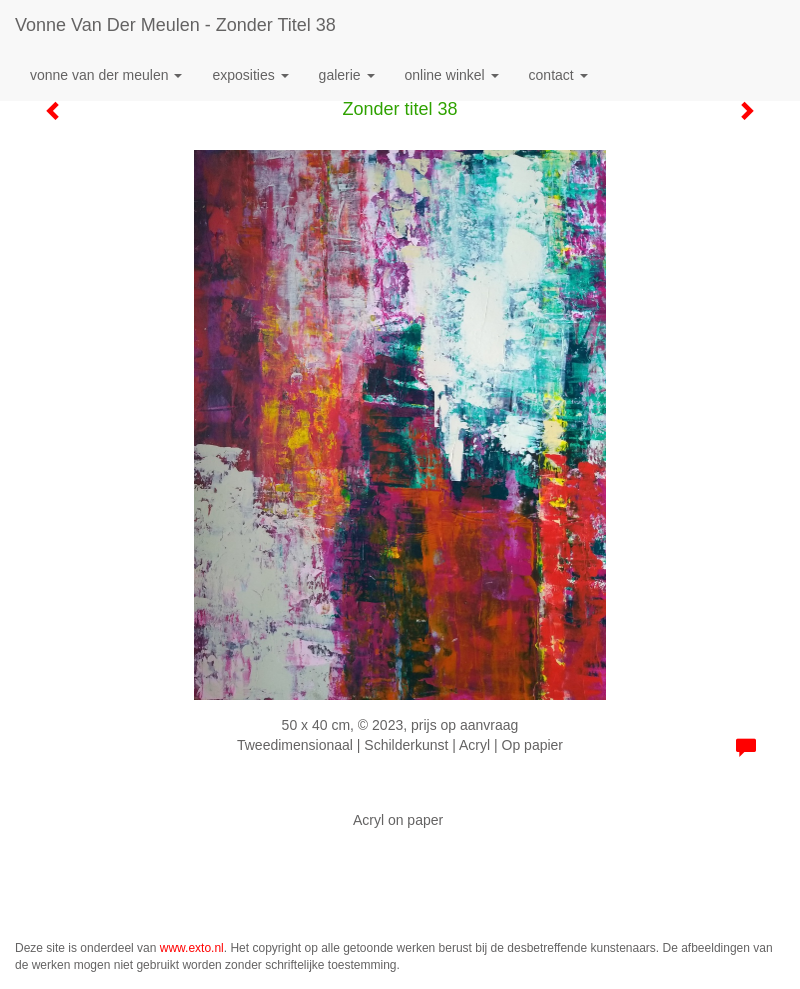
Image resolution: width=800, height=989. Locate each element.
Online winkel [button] (452, 75)
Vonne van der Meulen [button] (106, 75)
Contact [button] (558, 75)
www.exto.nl (192, 948)
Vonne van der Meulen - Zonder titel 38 (175, 25)
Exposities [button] (250, 75)
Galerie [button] (347, 75)
